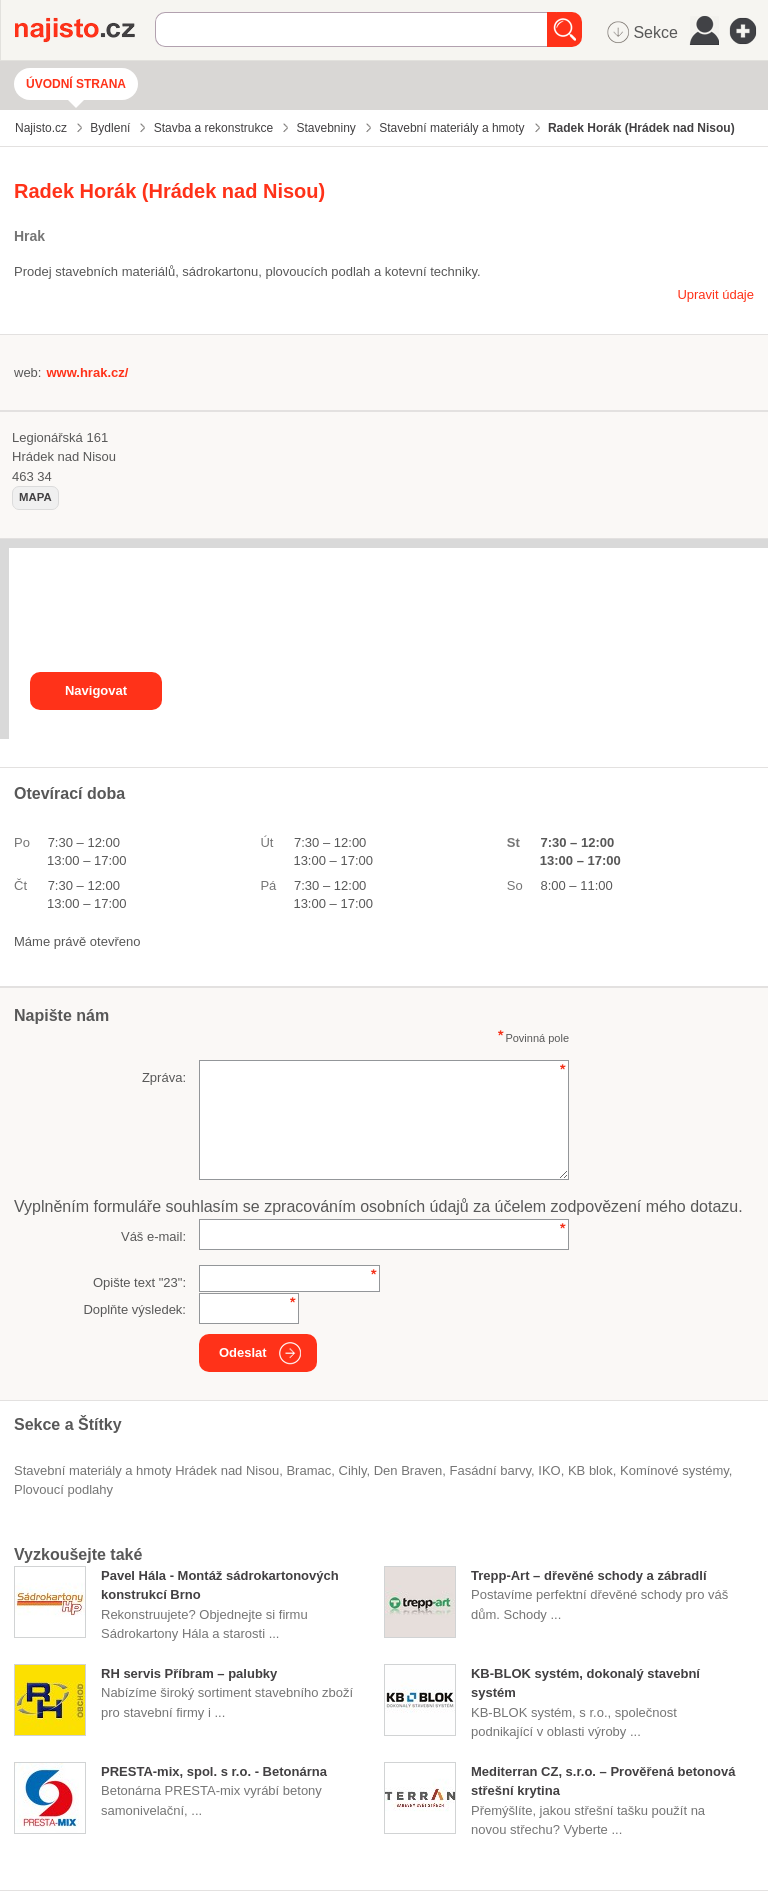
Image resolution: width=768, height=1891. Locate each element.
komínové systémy (674, 1470)
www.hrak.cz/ (87, 372)
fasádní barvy (490, 1470)
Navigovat (96, 690)
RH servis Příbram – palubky (189, 1673)
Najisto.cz (85, 30)
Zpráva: (164, 1077)
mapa (35, 497)
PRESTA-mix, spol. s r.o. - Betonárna (214, 1771)
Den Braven (408, 1470)
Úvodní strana (76, 84)
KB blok (590, 1470)
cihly (352, 1470)
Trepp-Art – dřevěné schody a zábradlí (589, 1575)
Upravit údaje (715, 294)
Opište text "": (139, 1282)
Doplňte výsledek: (134, 1309)
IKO (549, 1470)
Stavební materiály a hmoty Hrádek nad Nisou (146, 1470)
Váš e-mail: (153, 1236)
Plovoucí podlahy (63, 1489)
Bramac (308, 1470)
